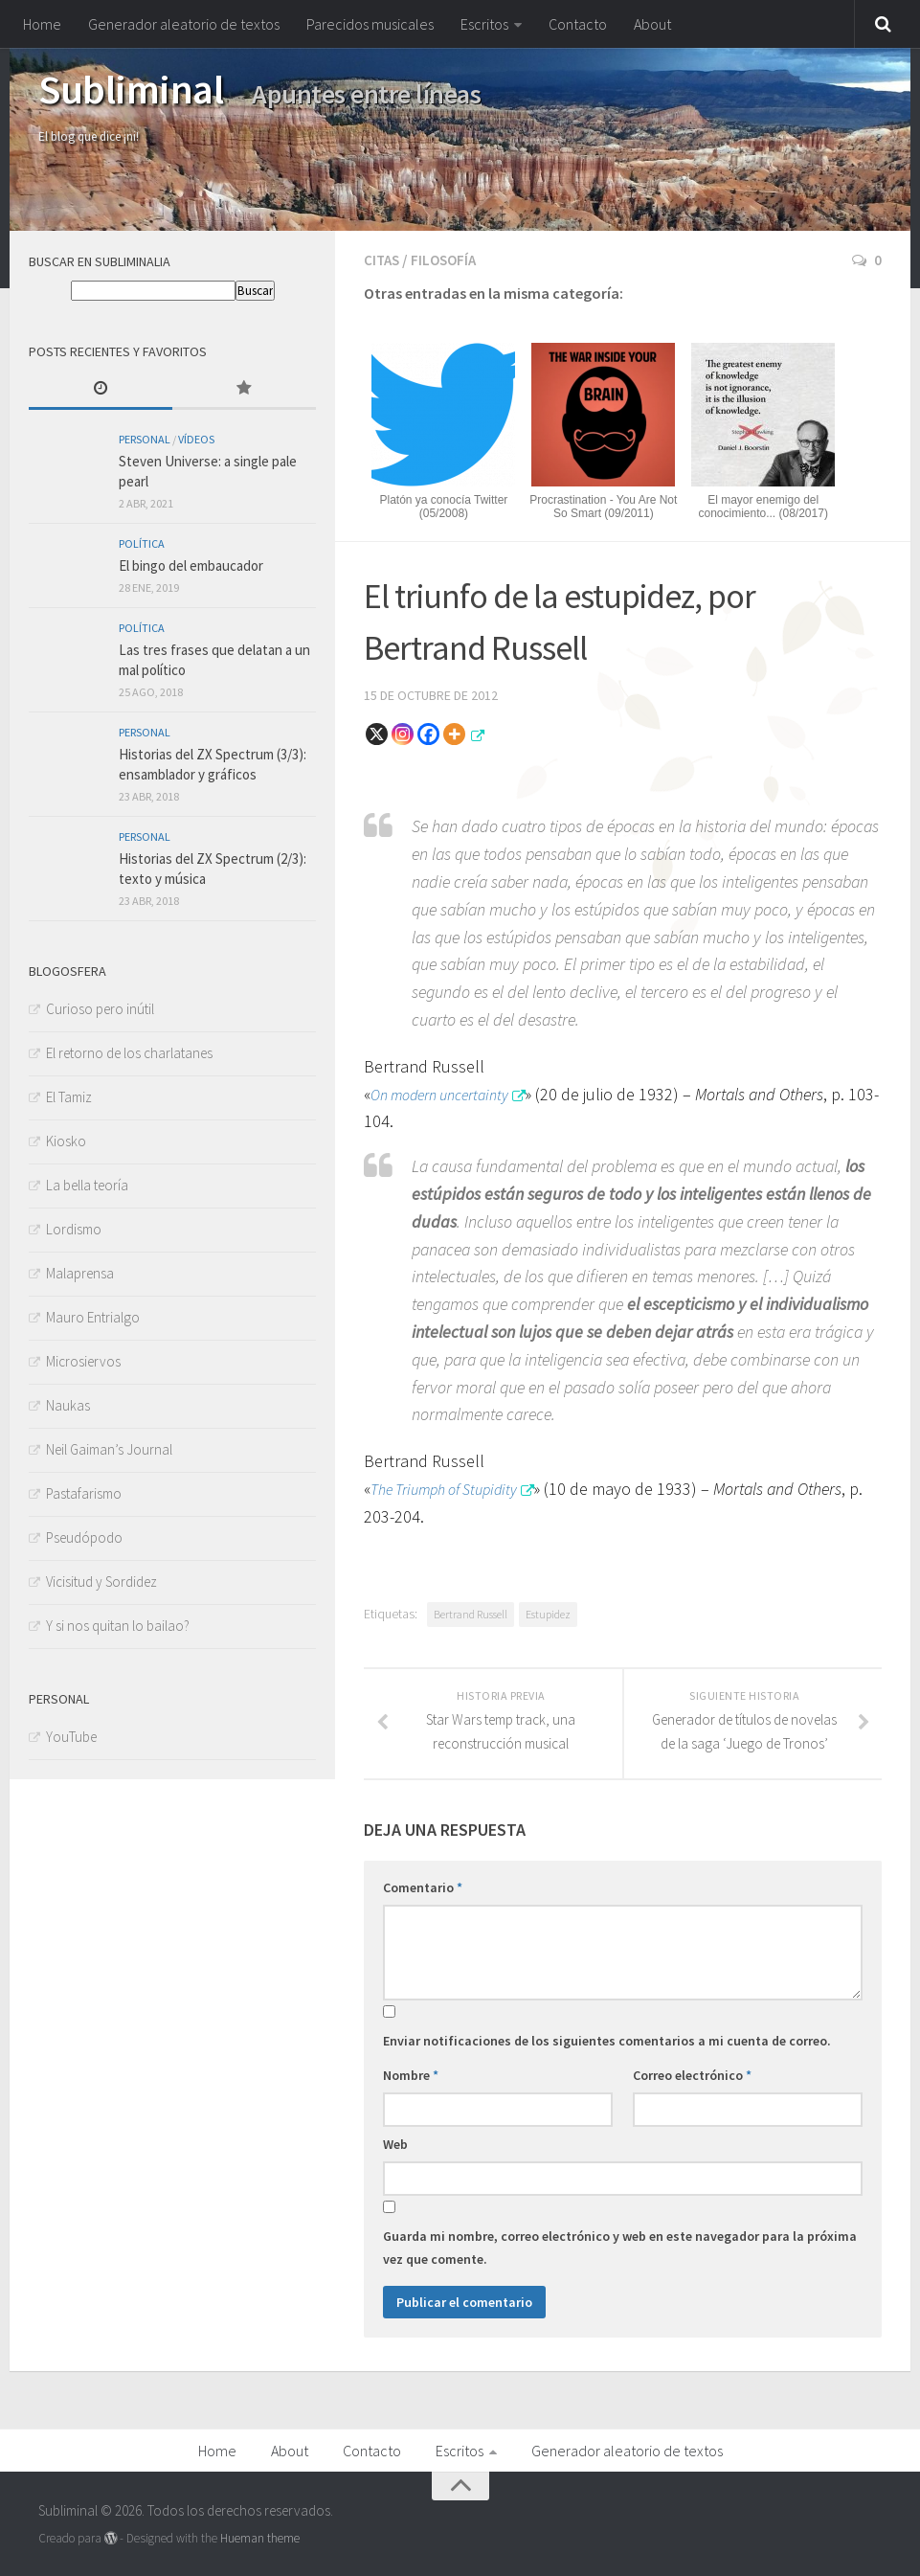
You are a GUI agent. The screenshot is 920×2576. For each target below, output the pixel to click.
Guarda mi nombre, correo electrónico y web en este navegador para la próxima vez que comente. (620, 2246)
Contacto (578, 24)
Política (142, 543)
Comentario (422, 1885)
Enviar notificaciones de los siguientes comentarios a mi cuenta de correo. (607, 2038)
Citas (383, 259)
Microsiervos (83, 1361)
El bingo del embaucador (191, 565)
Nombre (410, 2073)
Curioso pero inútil (100, 1009)
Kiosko (66, 1141)
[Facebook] (428, 732)
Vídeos (196, 439)
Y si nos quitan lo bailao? (118, 1625)
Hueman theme (260, 2536)
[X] (377, 732)
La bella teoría (87, 1185)
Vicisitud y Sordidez (101, 1581)
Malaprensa (80, 1273)
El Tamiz (69, 1097)
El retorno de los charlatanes (129, 1053)
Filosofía (448, 259)
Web (395, 2142)
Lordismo (73, 1229)
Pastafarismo (84, 1493)
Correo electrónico (692, 2073)
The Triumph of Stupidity (453, 1487)
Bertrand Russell (470, 1612)
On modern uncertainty (448, 1092)
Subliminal (130, 89)
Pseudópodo (84, 1537)
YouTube (71, 1737)
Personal (144, 439)
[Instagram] (403, 732)
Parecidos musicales (370, 24)
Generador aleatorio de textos (184, 24)
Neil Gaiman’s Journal (109, 1449)
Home (42, 24)
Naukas (68, 1405)
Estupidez (548, 1612)
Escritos (484, 24)
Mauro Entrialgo (93, 1317)
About (652, 24)
